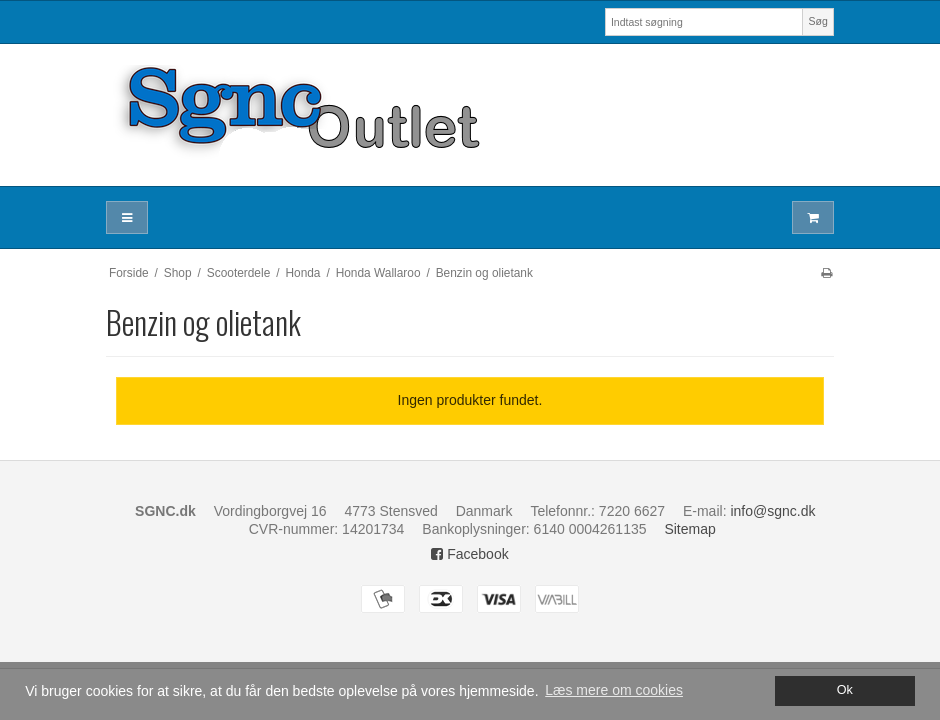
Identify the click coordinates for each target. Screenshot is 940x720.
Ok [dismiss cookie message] (845, 690)
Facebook (469, 554)
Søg (817, 21)
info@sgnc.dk (772, 511)
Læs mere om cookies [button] (614, 690)
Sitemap (689, 529)
